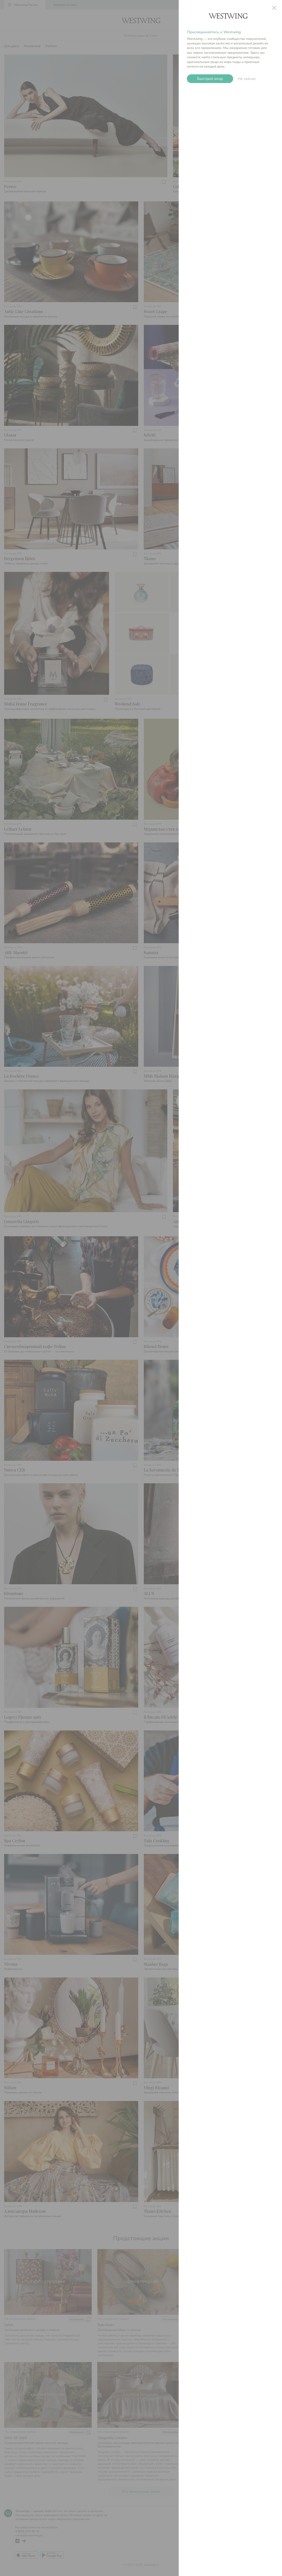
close (274, 7)
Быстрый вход (210, 78)
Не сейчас (247, 78)
